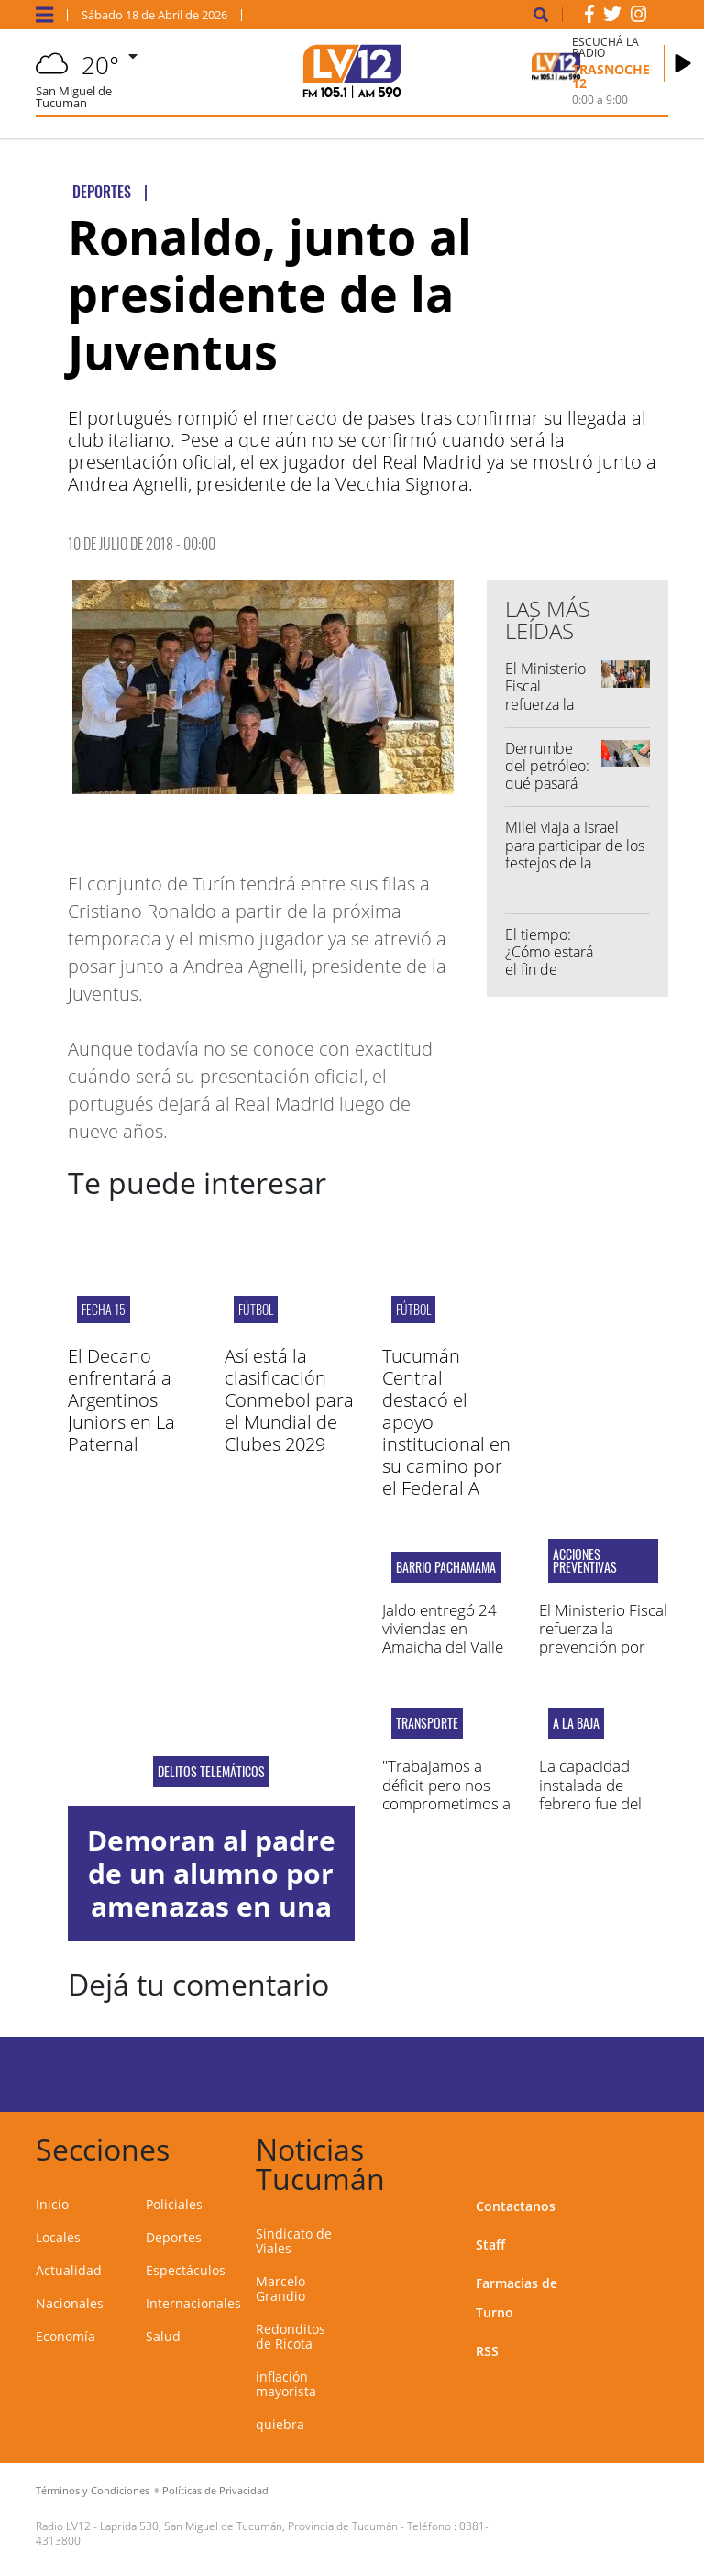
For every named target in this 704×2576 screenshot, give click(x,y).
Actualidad (69, 2270)
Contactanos (516, 2206)
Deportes (174, 2237)
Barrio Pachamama (446, 1567)
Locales (58, 2237)
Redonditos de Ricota (290, 2336)
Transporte (427, 1723)
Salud (163, 2336)
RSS (487, 2351)
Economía (65, 2336)
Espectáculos (186, 2270)
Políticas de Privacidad (215, 2490)
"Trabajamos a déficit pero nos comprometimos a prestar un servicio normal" (446, 1803)
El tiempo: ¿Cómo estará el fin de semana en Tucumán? (549, 969)
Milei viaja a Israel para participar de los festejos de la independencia (574, 853)
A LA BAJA (576, 1723)
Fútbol (255, 1309)
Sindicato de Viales (294, 2241)
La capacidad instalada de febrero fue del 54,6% (590, 1793)
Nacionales (70, 2303)
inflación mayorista (286, 2384)
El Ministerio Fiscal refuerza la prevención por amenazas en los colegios (603, 1647)
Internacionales (193, 2303)
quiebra (280, 2424)
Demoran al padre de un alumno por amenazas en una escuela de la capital (211, 1906)
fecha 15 (104, 1309)
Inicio (52, 2204)
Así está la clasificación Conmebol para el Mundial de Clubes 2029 (289, 1399)
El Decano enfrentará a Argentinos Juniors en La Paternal (121, 1399)
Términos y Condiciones (92, 2490)
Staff (490, 2244)
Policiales (174, 2204)
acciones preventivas (585, 1561)
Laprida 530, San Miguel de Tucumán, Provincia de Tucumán (249, 2526)
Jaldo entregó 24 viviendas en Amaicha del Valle (442, 1628)
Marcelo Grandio (280, 2288)
